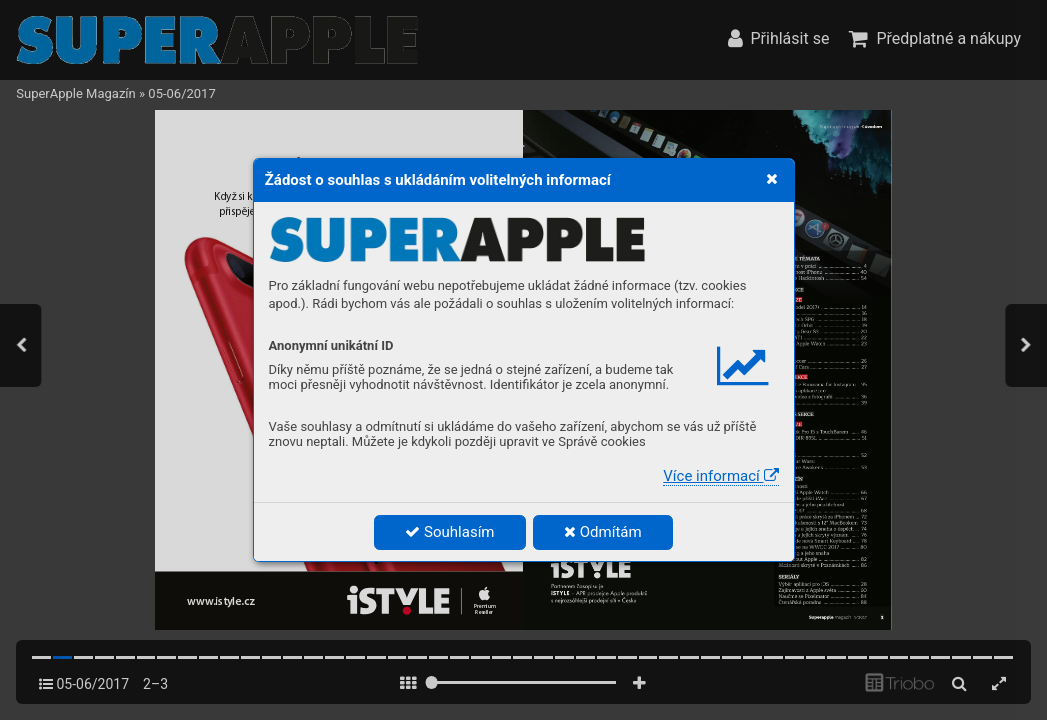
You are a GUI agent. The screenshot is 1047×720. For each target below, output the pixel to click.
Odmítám (603, 532)
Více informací (720, 476)
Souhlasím (449, 532)
